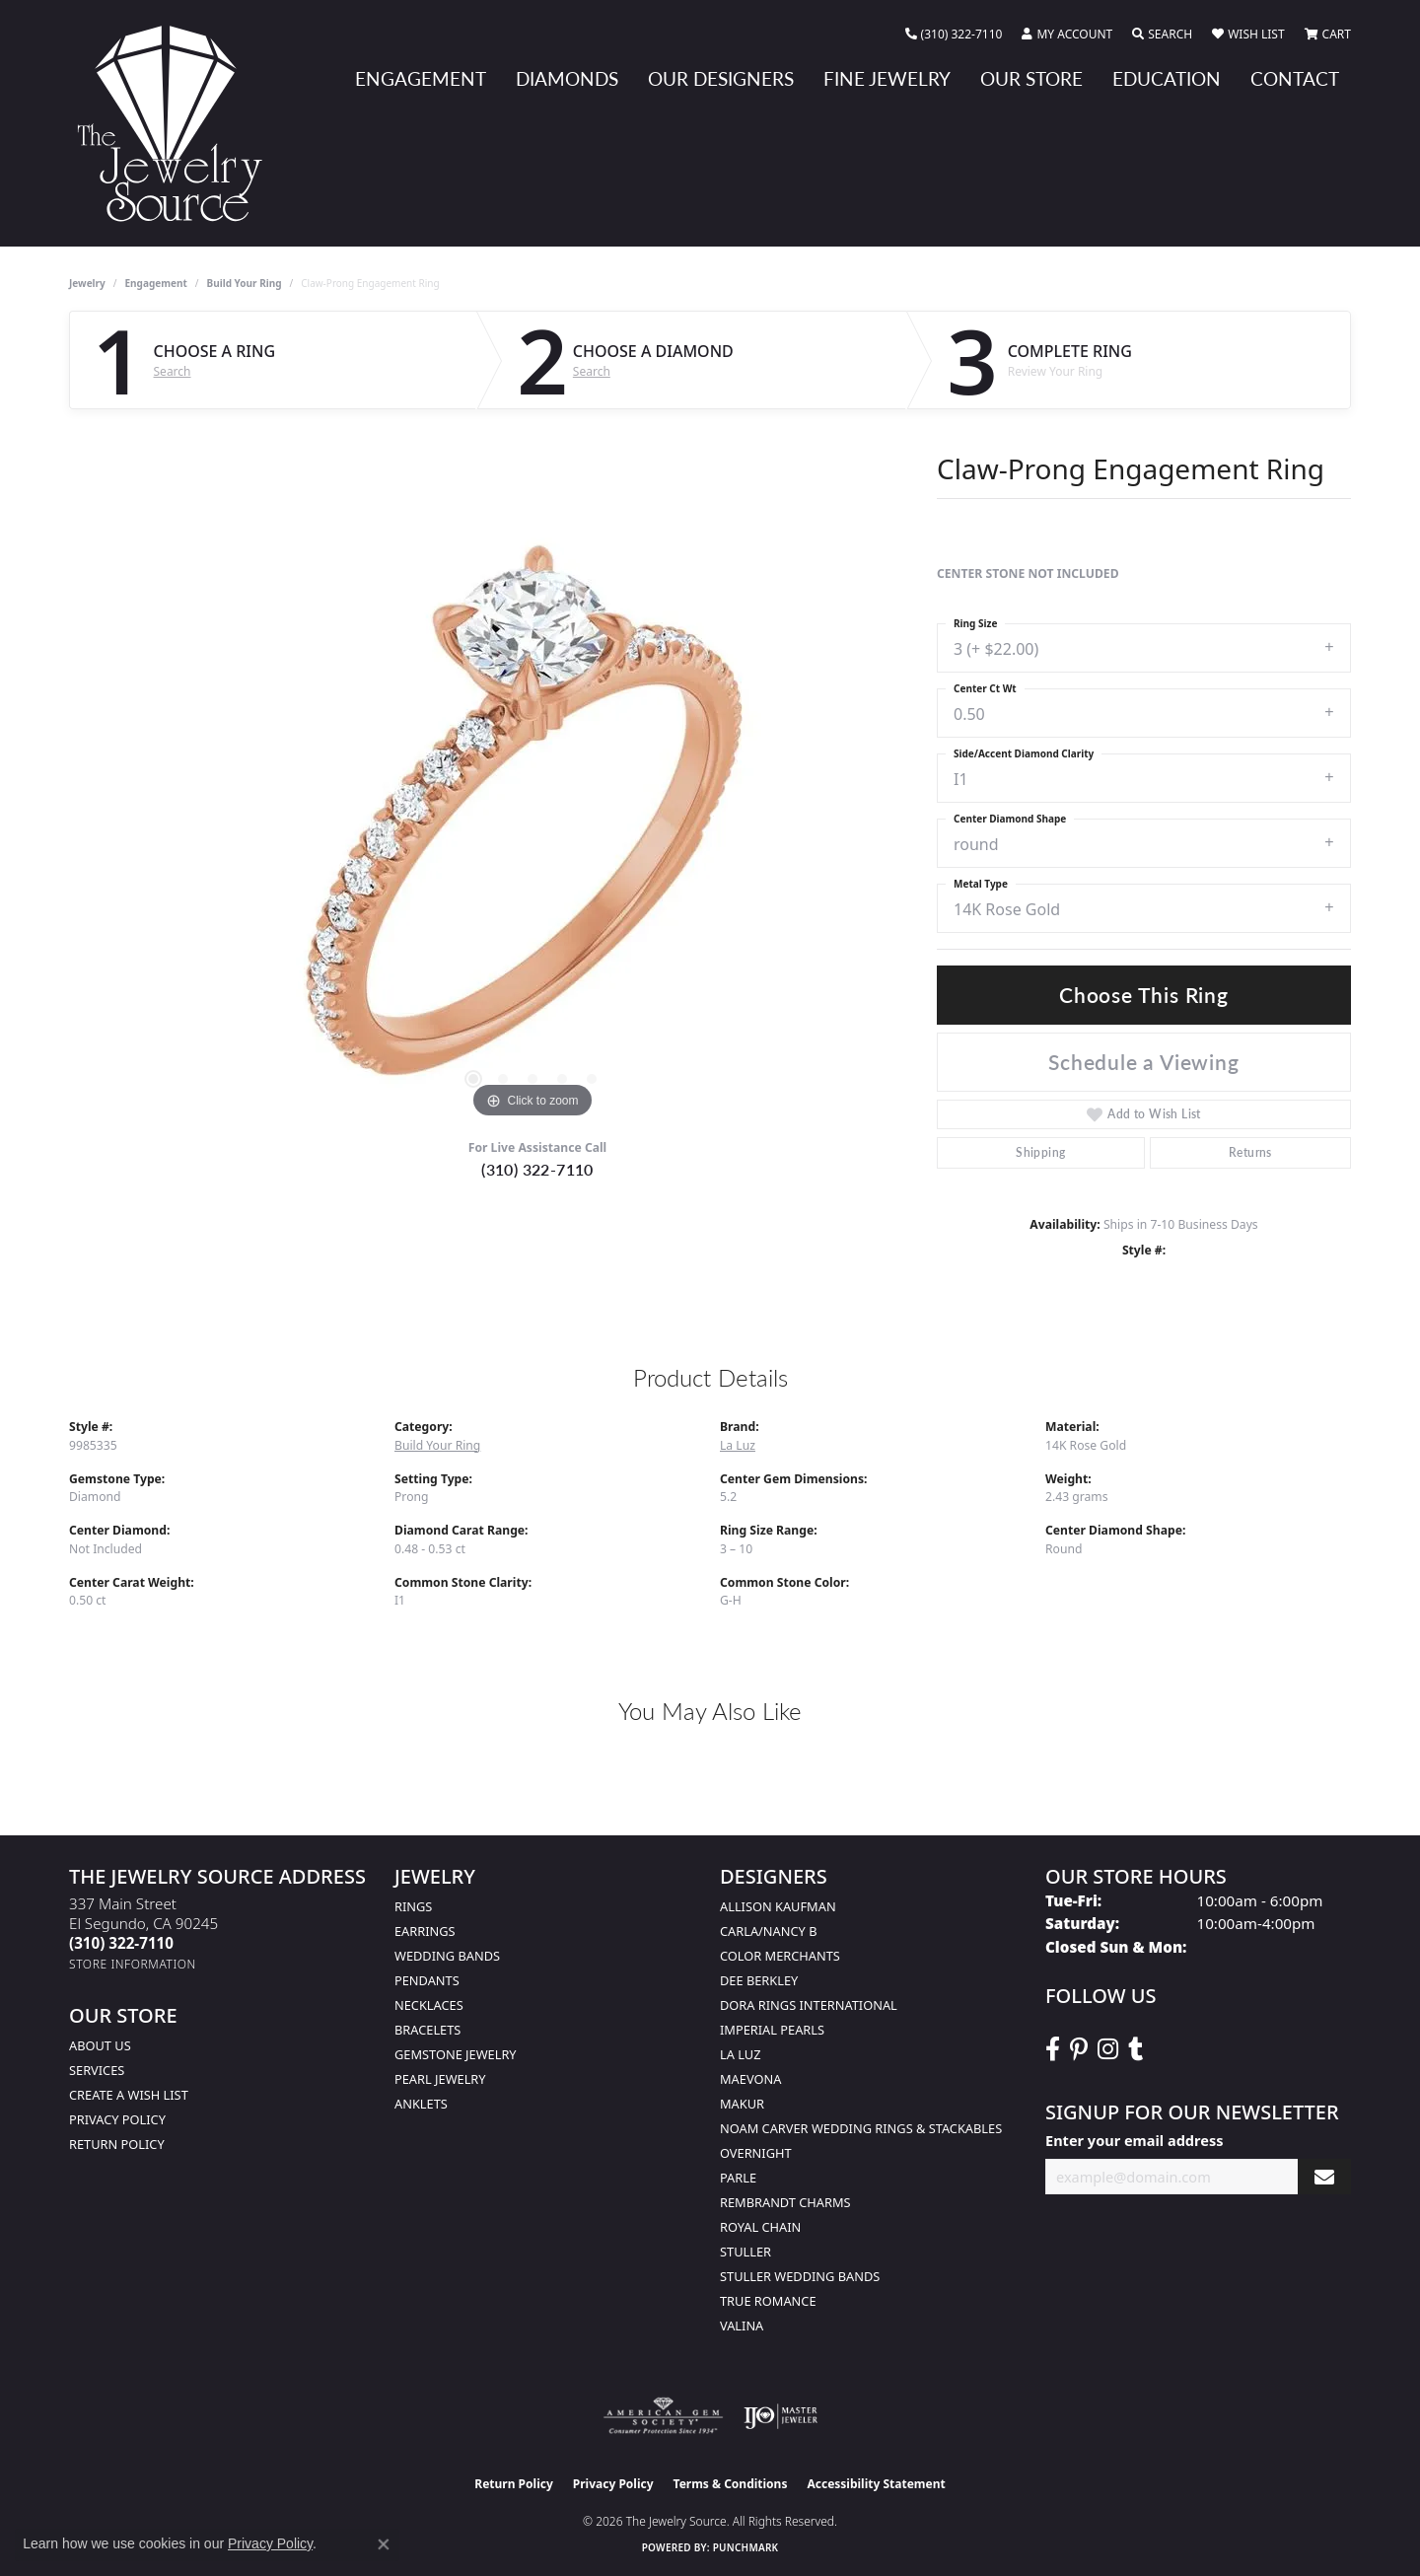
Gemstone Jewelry (455, 2054)
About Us (100, 2045)
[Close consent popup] (384, 2544)
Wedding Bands (447, 1956)
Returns (1250, 1152)
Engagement (420, 78)
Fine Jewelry (887, 78)
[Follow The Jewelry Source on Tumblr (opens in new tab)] (1135, 2049)
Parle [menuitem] (738, 2177)
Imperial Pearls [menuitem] (772, 2030)
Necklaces (428, 2005)
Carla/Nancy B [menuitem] (768, 1931)
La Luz (737, 1445)
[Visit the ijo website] (780, 2416)
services (96, 2070)
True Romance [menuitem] (768, 2301)
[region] (532, 827)
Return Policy (117, 2144)
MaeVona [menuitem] (750, 2079)
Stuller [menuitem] (745, 2251)
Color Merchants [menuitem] (780, 1956)
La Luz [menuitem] (740, 2054)
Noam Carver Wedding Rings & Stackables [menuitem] (861, 2128)
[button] (1067, 34)
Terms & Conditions (731, 2483)
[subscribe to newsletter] (1324, 2177)
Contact (1294, 78)
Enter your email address (1134, 2140)
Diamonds (567, 78)
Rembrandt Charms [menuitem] (785, 2202)
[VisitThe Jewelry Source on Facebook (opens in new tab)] (1052, 2049)
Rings (413, 1906)
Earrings (425, 1931)
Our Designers (721, 78)
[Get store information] (132, 1964)
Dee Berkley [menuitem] (759, 1980)
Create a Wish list (128, 2095)
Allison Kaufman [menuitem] (778, 1906)
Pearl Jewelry (440, 2079)
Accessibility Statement (876, 2483)
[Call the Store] (121, 1943)
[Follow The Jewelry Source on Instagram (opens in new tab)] (1108, 2049)
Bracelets (427, 2030)
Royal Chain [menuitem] (760, 2227)
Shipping (1040, 1152)
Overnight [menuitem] (756, 2153)
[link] (954, 34)
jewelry (87, 283)
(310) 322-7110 (537, 1169)
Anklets (421, 2103)
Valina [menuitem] (741, 2325)
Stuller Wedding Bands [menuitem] (800, 2276)
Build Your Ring (244, 283)
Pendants (427, 1980)
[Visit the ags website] (663, 2416)
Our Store (1031, 78)
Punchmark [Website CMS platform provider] (746, 2547)
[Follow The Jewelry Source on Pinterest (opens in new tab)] (1079, 2049)
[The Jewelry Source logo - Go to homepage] (177, 123)
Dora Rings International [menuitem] (808, 2005)
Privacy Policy (117, 2119)
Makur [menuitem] (742, 2103)
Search (172, 372)
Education (1166, 78)
